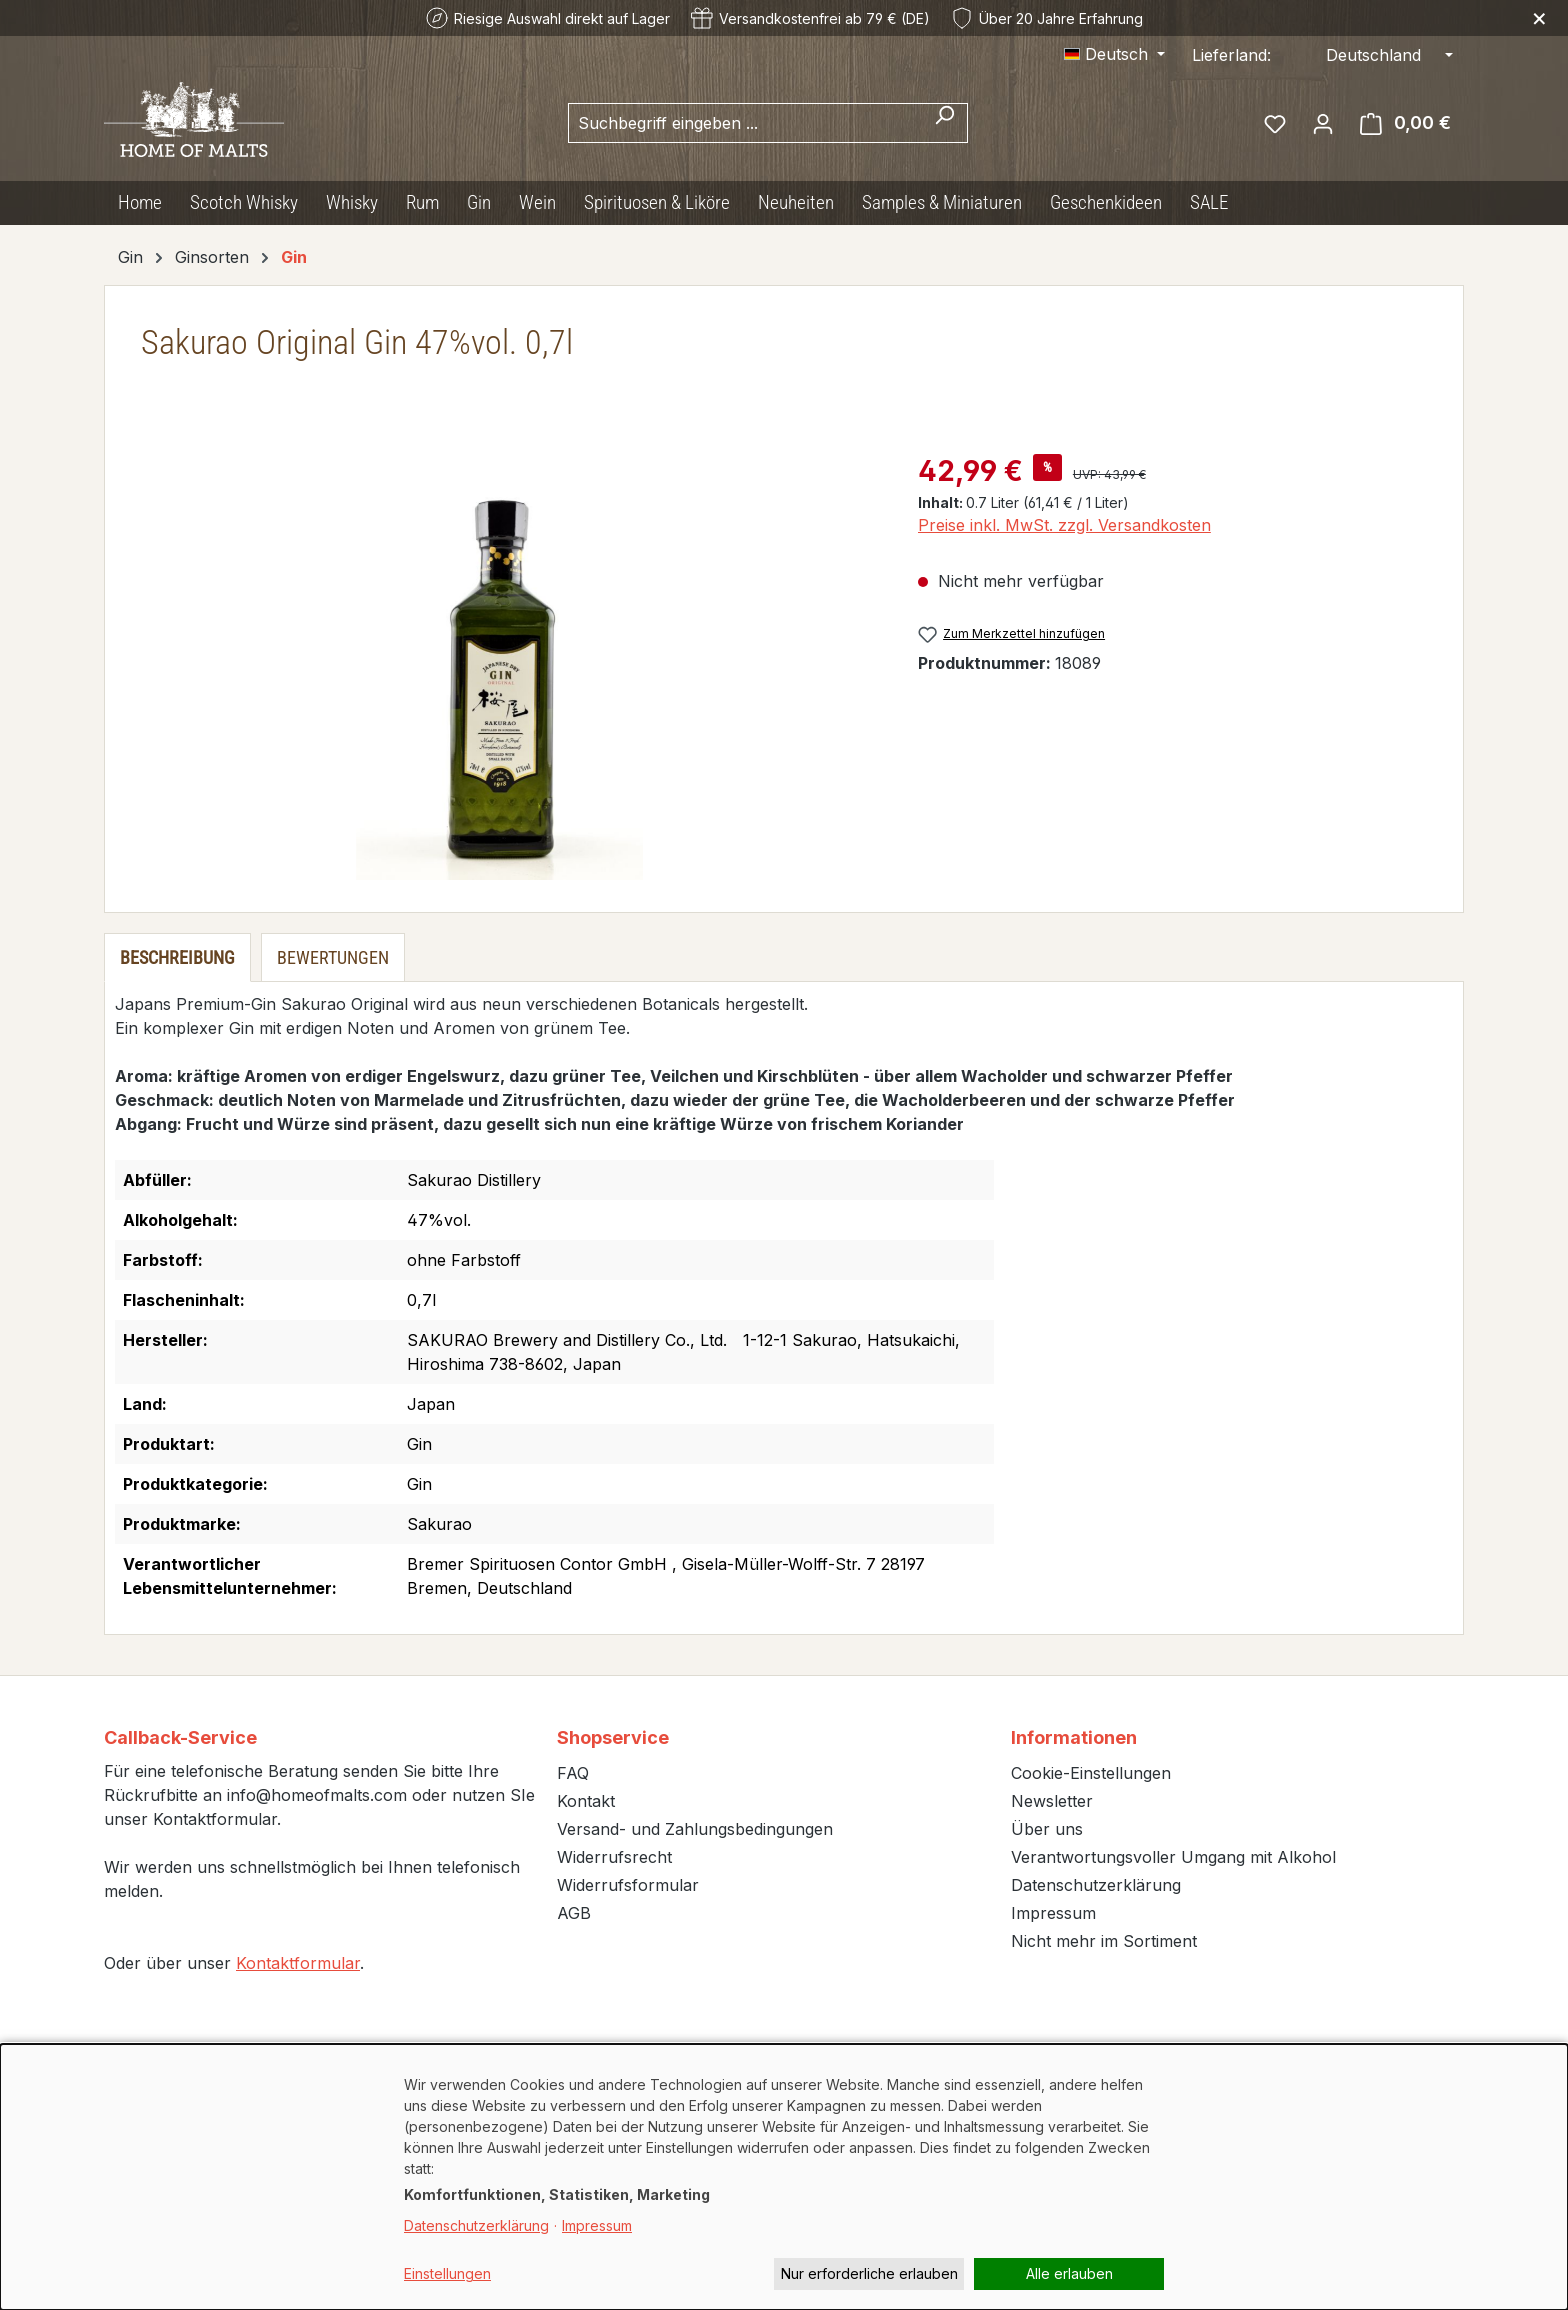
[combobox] (745, 123)
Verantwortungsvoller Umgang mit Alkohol (1173, 1857)
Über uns (1047, 1829)
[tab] (177, 957)
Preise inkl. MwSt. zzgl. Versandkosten (1064, 525)
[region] (499, 665)
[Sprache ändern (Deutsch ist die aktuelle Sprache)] (1114, 54)
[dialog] (784, 2177)
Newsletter (1052, 1801)
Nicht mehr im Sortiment (1104, 1941)
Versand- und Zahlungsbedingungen (695, 1829)
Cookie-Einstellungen (1091, 1773)
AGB (574, 1913)
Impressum (1053, 1913)
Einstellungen (447, 2273)
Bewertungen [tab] (333, 957)
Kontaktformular (298, 1963)
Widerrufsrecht (614, 1857)
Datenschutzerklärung (1096, 1885)
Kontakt (586, 1801)
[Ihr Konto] (1323, 123)
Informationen (1074, 1737)
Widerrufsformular (628, 1885)
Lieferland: (1231, 55)
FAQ (573, 1773)
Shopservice (613, 1737)
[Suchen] (944, 123)
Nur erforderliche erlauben (869, 2273)
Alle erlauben (1069, 2273)
